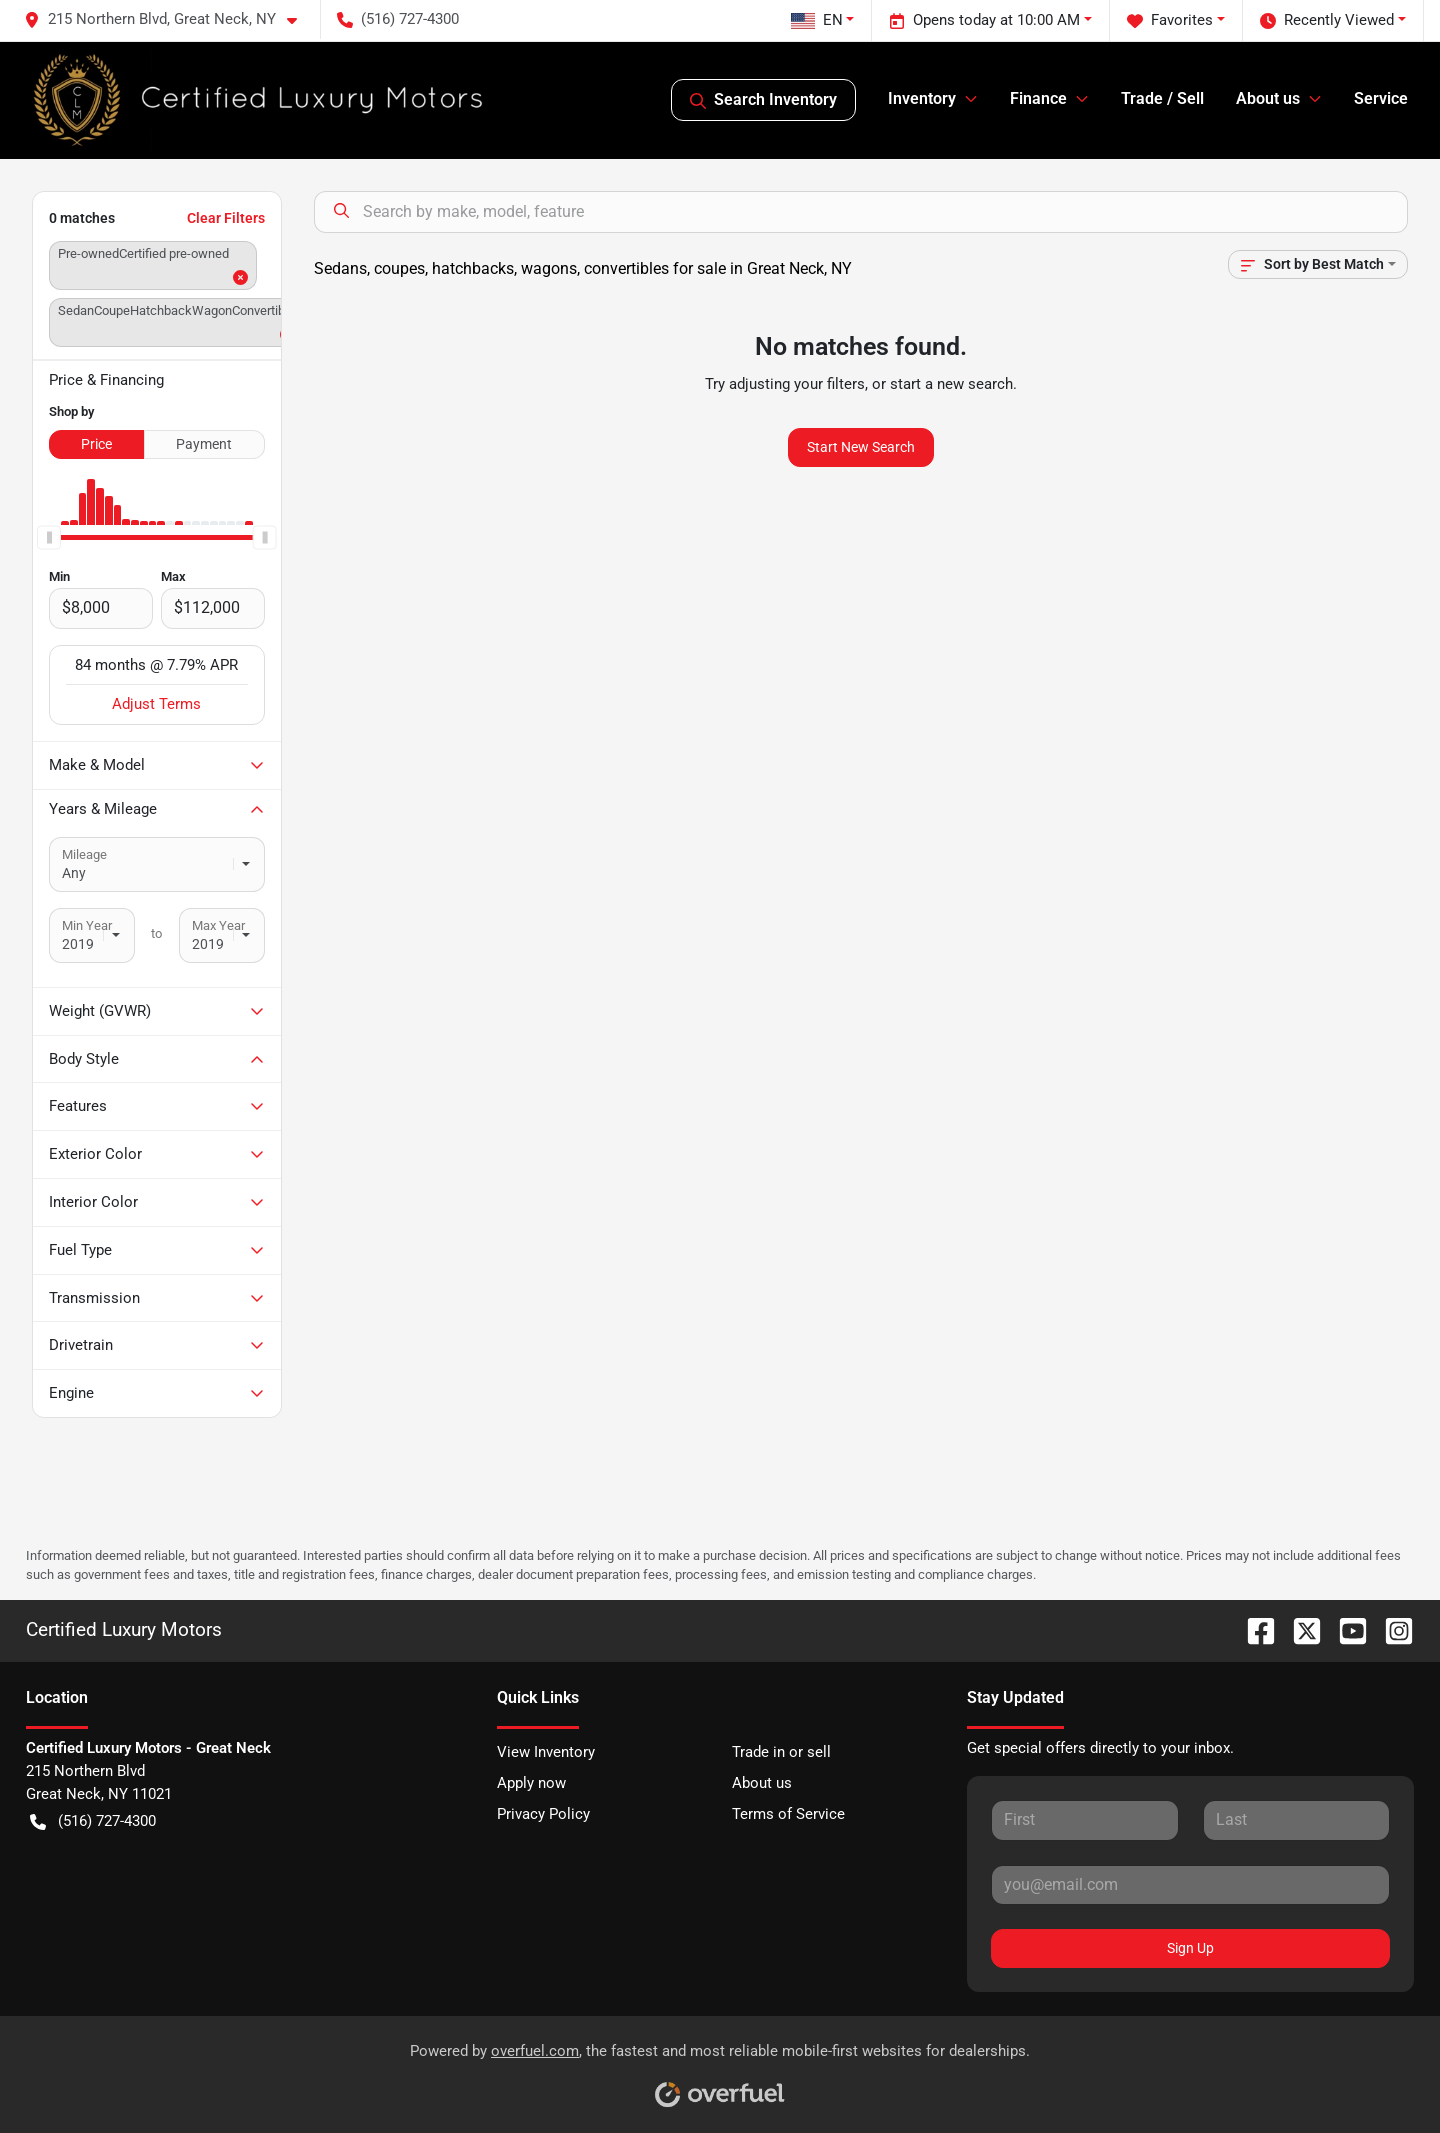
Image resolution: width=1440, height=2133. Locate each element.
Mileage (84, 854)
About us (762, 1783)
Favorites (1170, 20)
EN (817, 20)
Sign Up (1190, 1948)
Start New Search (861, 447)
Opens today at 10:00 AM (984, 20)
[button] (168, 19)
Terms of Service (788, 1814)
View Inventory (546, 1752)
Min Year (87, 925)
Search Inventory (763, 100)
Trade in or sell (781, 1752)
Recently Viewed (1327, 20)
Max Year (218, 925)
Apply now (531, 1783)
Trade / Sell (1162, 98)
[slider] (49, 537)
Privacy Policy (543, 1814)
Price (96, 444)
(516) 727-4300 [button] (398, 19)
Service (1381, 98)
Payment (204, 444)
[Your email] (1190, 1885)
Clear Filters (226, 218)
